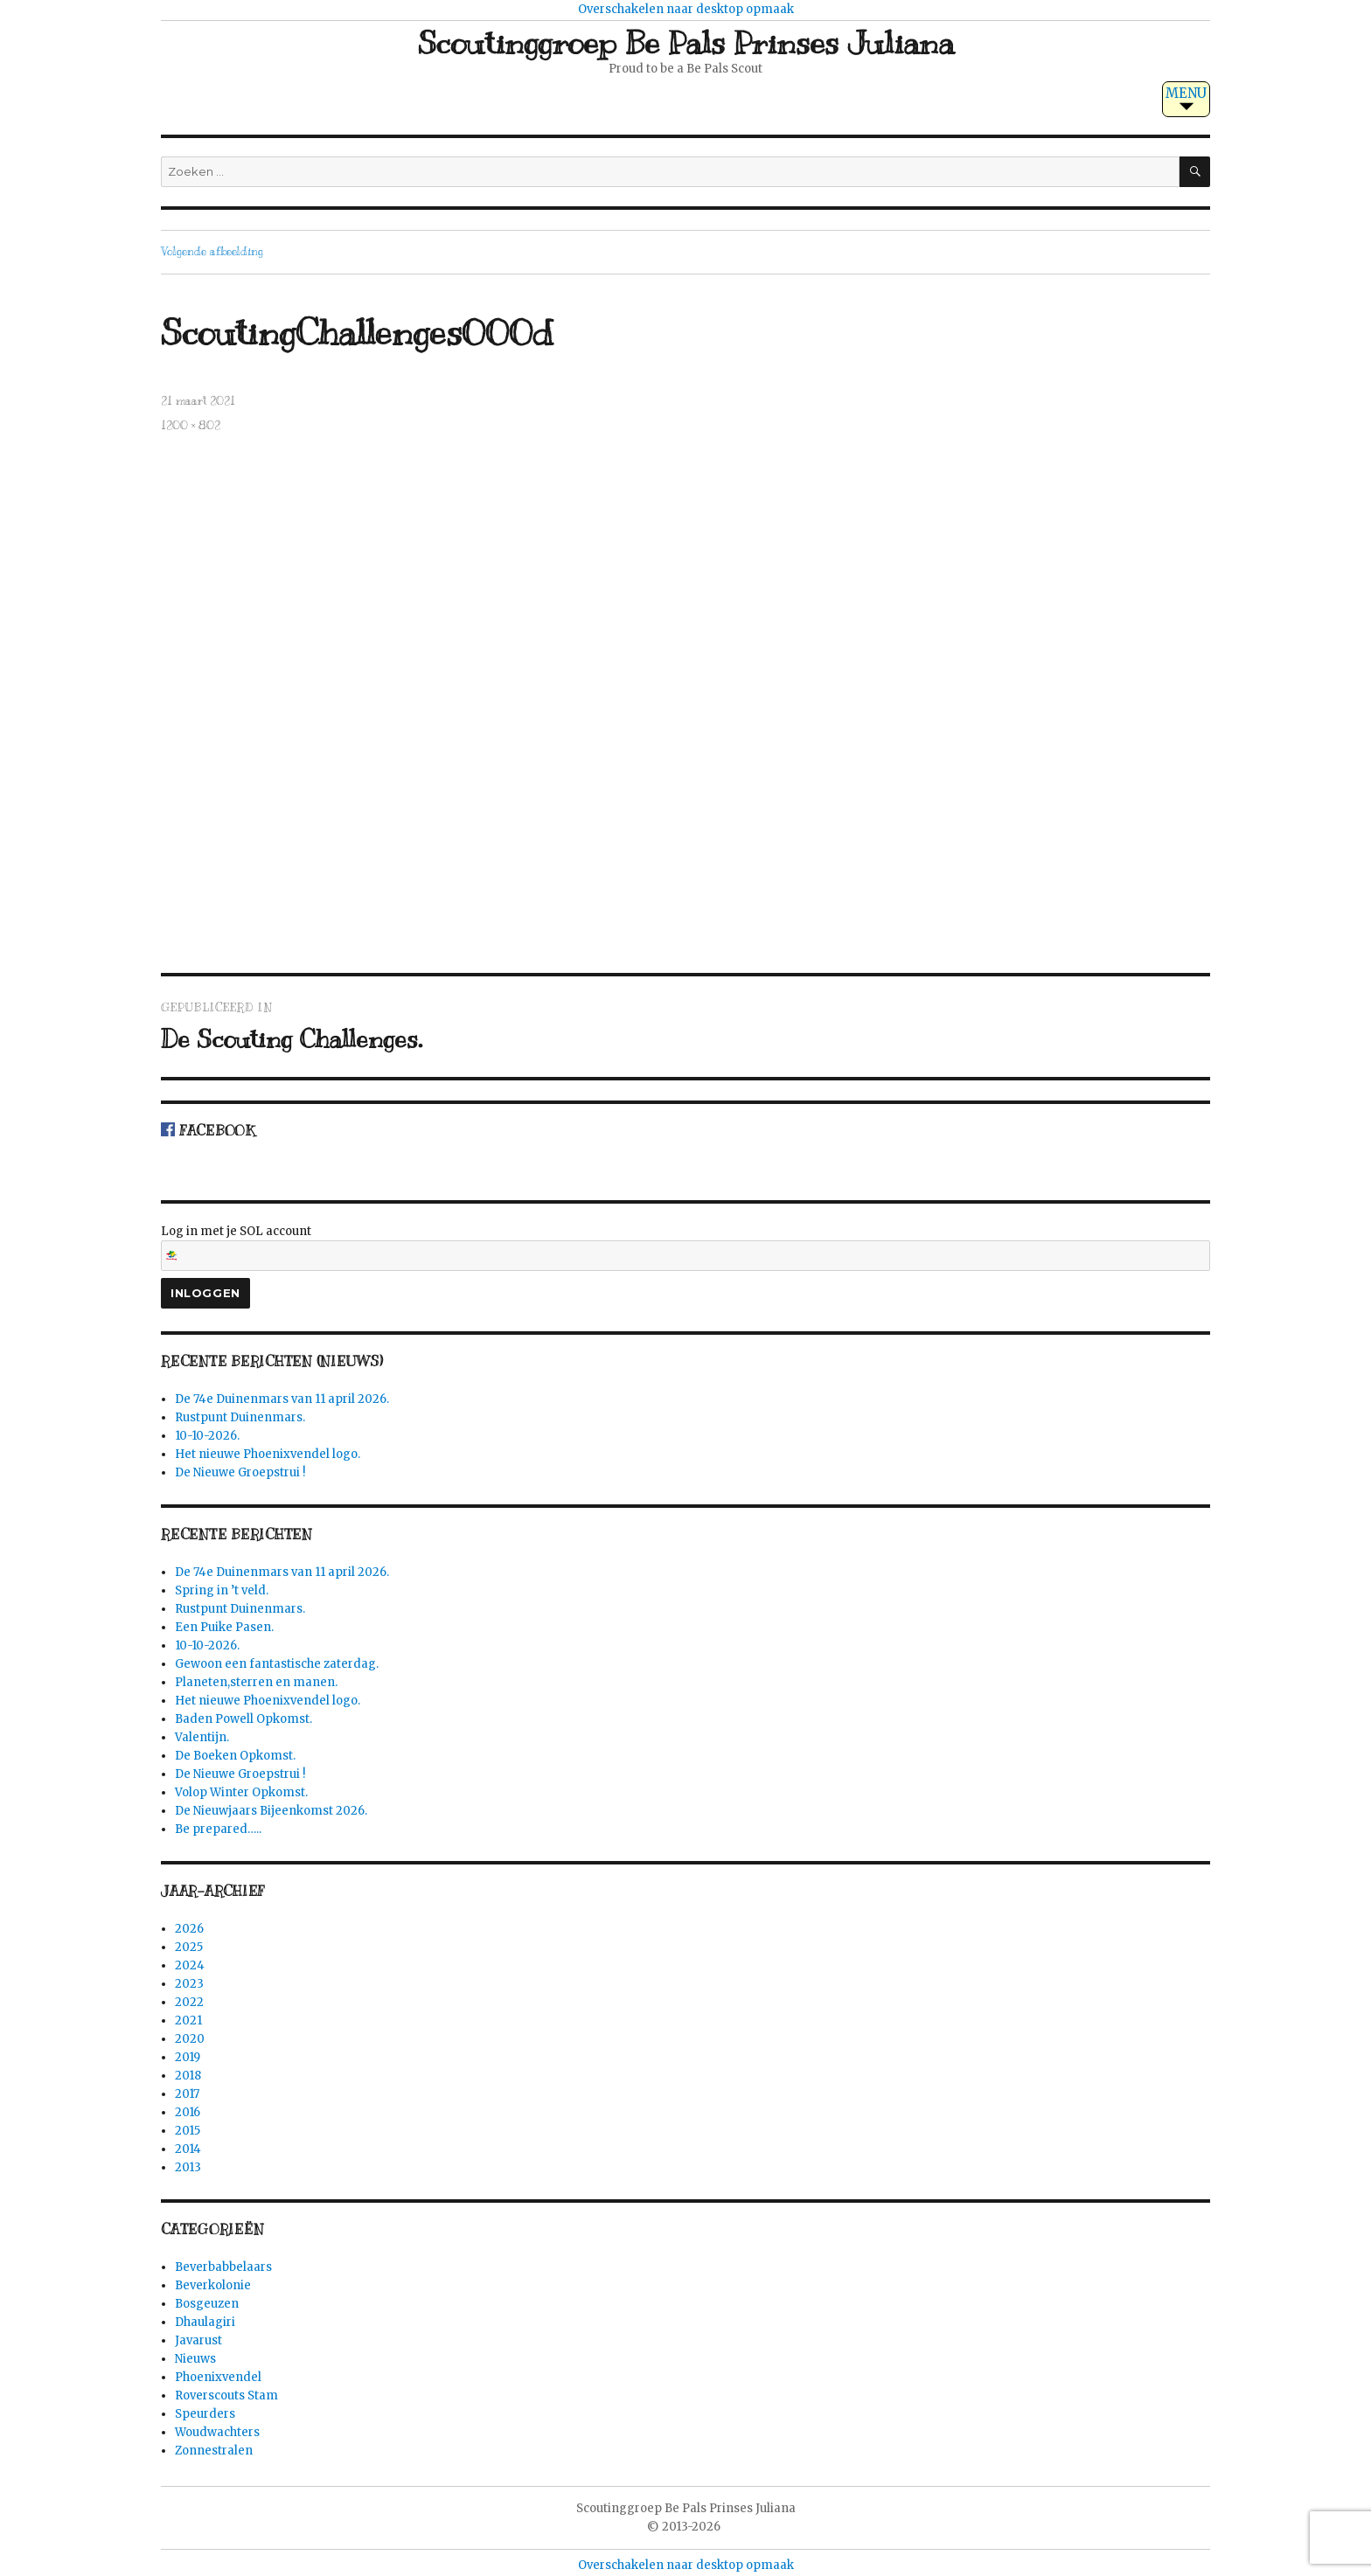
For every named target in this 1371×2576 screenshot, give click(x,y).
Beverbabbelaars (223, 2267)
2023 (189, 1983)
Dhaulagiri (205, 2322)
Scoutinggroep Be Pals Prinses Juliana (686, 43)
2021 (188, 2020)
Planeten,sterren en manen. (256, 1682)
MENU (1186, 93)
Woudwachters (217, 2432)
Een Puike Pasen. (224, 1627)
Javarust (198, 2340)
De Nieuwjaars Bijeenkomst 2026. (271, 1810)
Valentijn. (202, 1737)
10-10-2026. (207, 1435)
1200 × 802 (190, 426)
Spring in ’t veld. (221, 1590)
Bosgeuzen (207, 2303)
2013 (188, 2167)
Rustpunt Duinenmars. (240, 1417)
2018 (188, 2075)
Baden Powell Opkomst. (243, 1719)
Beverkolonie (213, 2285)
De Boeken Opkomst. (235, 1755)
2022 (189, 2002)
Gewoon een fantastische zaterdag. (277, 1663)
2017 (187, 2093)
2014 (188, 2149)
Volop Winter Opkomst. (241, 1792)
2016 (187, 2112)
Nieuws (195, 2358)
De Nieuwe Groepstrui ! (240, 1472)
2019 (187, 2057)
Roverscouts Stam (226, 2395)
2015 (187, 2130)
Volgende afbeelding (212, 252)
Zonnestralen (214, 2450)
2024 (190, 1965)
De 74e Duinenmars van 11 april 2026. (282, 1399)
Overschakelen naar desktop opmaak (686, 9)
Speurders (205, 2413)
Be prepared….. (218, 1829)
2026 (189, 1928)
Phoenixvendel (218, 2377)
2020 (190, 2038)
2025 (189, 1947)
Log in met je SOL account (685, 1247)
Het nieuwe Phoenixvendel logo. (267, 1454)
